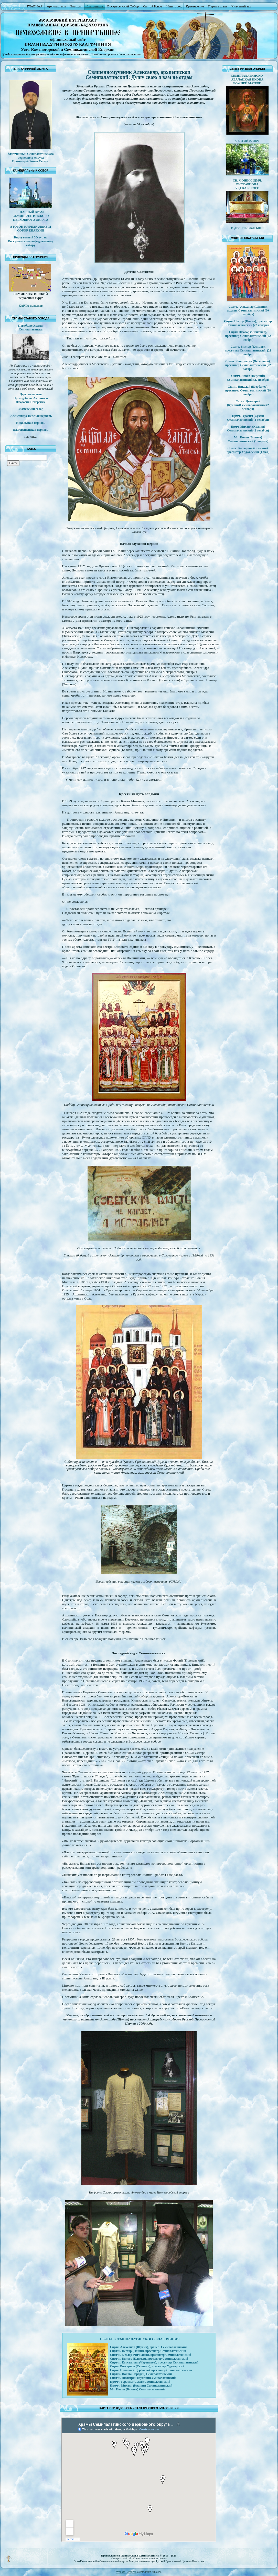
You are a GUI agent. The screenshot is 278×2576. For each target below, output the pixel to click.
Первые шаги (217, 6)
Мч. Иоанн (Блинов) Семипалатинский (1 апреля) (248, 439)
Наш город (173, 6)
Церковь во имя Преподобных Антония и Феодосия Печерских (30, 398)
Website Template (126, 2572)
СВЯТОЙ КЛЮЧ (247, 141)
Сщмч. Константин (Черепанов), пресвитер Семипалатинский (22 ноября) (248, 365)
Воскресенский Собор (123, 6)
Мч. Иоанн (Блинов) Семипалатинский (137, 2389)
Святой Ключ (152, 6)
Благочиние (95, 6)
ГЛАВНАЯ (34, 6)
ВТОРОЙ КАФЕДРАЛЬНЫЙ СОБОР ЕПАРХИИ (30, 228)
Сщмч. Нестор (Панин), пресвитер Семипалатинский (248, 323)
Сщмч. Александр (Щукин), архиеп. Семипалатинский (148, 2347)
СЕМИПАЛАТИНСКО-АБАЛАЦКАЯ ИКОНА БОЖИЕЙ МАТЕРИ (247, 79)
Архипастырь (56, 6)
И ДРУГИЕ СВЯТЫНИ (247, 228)
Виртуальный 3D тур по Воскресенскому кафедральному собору (30, 241)
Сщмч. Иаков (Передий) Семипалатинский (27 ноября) (248, 377)
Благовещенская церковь (30, 429)
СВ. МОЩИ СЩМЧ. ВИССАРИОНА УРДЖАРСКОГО (247, 184)
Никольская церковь (30, 423)
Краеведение (195, 6)
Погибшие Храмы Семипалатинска (30, 327)
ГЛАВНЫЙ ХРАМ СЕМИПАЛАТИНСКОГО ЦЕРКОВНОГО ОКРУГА (31, 216)
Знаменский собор (31, 409)
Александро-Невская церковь (31, 416)
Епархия (76, 6)
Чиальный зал (241, 6)
